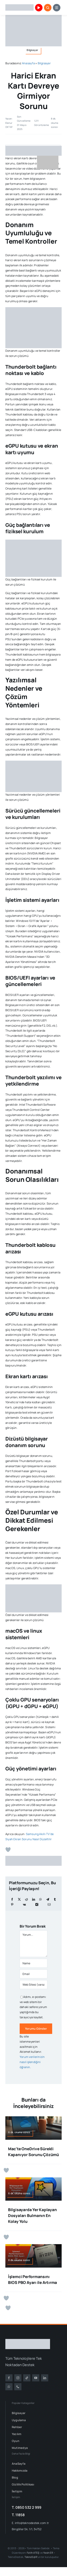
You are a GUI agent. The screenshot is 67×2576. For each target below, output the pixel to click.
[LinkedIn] (33, 1899)
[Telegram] (47, 1899)
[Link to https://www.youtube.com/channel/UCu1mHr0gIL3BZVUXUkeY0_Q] (39, 7)
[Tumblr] (55, 1899)
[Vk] (24, 1904)
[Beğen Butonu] (8, 1849)
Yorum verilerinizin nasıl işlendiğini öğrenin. (32, 2062)
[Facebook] (12, 1899)
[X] (19, 1899)
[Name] (33, 1963)
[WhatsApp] (41, 1899)
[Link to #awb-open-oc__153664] (56, 7)
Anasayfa (28, 63)
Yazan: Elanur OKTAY (9, 123)
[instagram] (17, 2377)
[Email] (33, 1973)
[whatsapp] (9, 2386)
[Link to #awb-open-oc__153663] (47, 7)
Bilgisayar (44, 63)
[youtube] (35, 2377)
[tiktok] (26, 2377)
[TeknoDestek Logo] (19, 6)
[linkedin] (44, 2377)
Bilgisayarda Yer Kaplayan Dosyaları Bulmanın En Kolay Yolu (32, 2215)
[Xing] (37, 1904)
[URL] (33, 1984)
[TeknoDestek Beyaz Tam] (27, 2340)
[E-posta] (49, 1904)
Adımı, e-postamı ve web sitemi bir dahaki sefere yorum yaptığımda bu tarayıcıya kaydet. (33, 2007)
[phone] (17, 2386)
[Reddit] (26, 1899)
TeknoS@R (30, 2557)
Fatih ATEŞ (33, 2552)
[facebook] (9, 2377)
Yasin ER (48, 2552)
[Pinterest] (12, 1904)
